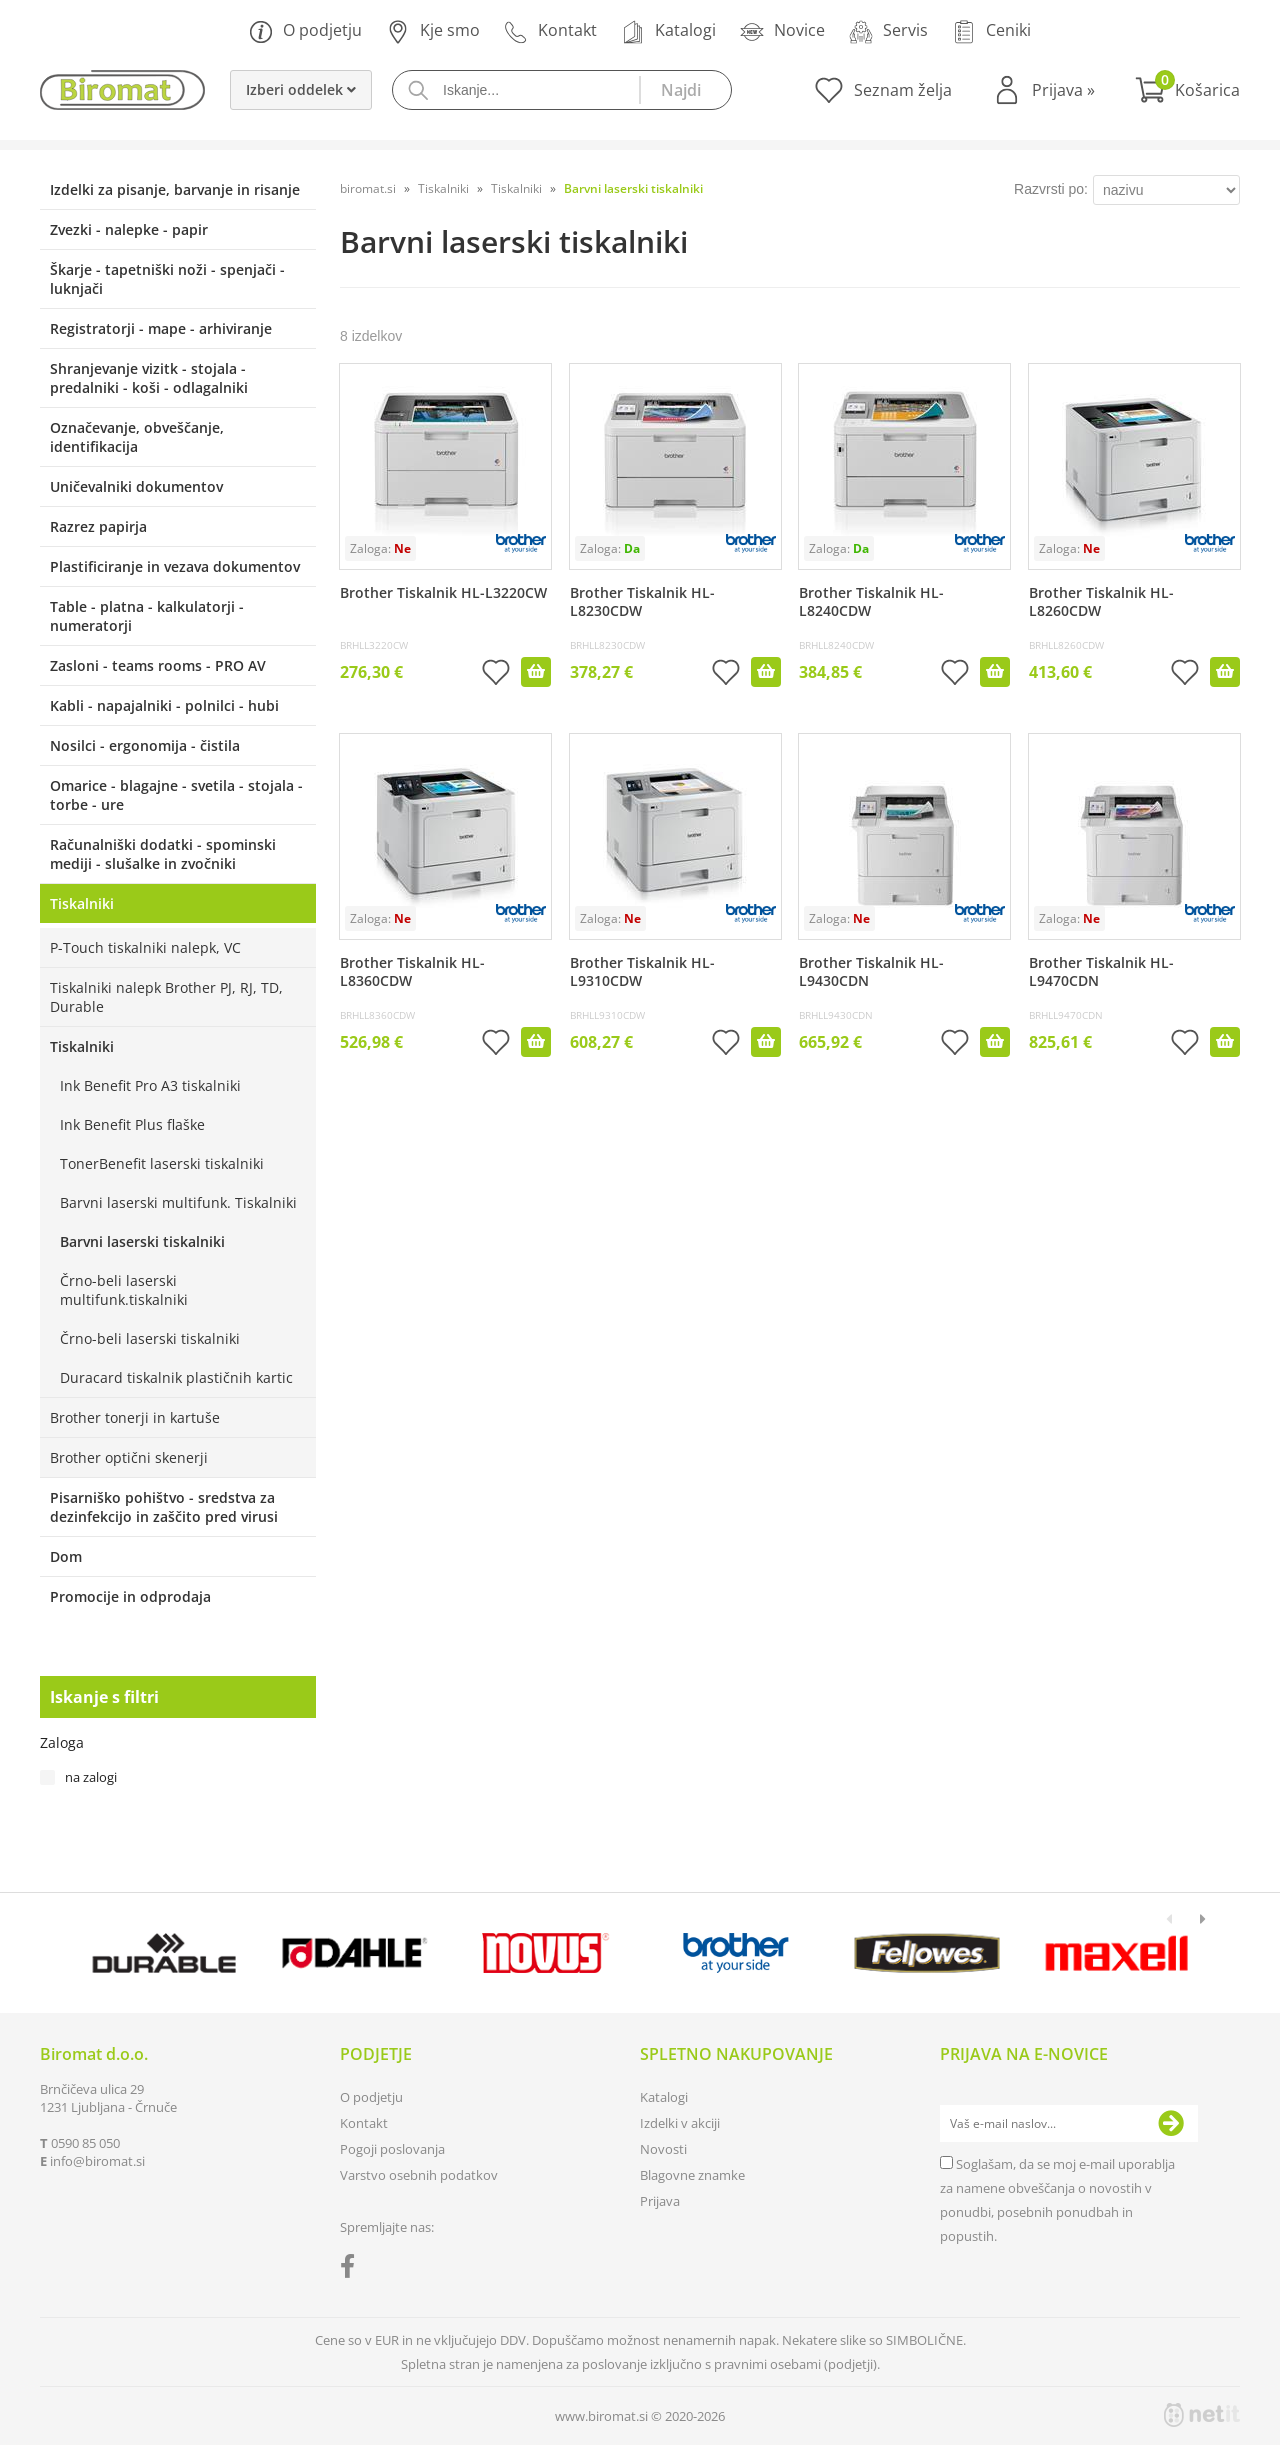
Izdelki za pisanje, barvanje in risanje (175, 189)
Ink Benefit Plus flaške (132, 1124)
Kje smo (433, 31)
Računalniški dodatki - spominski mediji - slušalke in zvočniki (163, 854)
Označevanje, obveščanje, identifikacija (137, 437)
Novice (782, 31)
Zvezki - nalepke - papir (129, 229)
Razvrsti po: (1051, 189)
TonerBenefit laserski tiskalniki (162, 1163)
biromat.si (368, 188)
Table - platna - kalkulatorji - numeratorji (147, 616)
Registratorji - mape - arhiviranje (161, 328)
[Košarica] (1187, 90)
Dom (66, 1556)
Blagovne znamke (692, 2175)
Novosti (663, 2149)
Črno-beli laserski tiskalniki (150, 1338)
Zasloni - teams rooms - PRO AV (158, 665)
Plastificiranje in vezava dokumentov (175, 566)
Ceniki (991, 31)
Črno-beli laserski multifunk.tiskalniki (124, 1290)
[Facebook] (352, 2270)
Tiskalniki (82, 903)
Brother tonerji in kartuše (135, 1417)
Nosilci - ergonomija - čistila (145, 745)
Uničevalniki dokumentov (136, 486)
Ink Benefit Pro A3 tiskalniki (150, 1085)
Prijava (1063, 90)
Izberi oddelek (301, 89)
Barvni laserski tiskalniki (142, 1241)
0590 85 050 (85, 2143)
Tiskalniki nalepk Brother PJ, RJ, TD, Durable (166, 997)
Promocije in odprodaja (130, 1596)
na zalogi (91, 1777)
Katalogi (668, 31)
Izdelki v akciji (680, 2123)
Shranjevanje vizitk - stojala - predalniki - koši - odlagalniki (149, 378)
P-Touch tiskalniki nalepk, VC (145, 947)
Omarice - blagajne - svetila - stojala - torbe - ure (176, 795)
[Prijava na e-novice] (1171, 2124)
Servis (888, 31)
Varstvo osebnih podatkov (419, 2175)
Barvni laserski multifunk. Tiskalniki (178, 1202)
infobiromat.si (97, 2161)
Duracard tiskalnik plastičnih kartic (176, 1377)
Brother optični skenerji (129, 1457)
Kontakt (550, 31)
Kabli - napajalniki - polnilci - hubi (164, 705)
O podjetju (305, 31)
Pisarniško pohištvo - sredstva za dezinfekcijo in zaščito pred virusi (164, 1507)
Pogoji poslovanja (392, 2149)
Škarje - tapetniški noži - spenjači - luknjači (167, 279)
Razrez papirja (98, 526)
